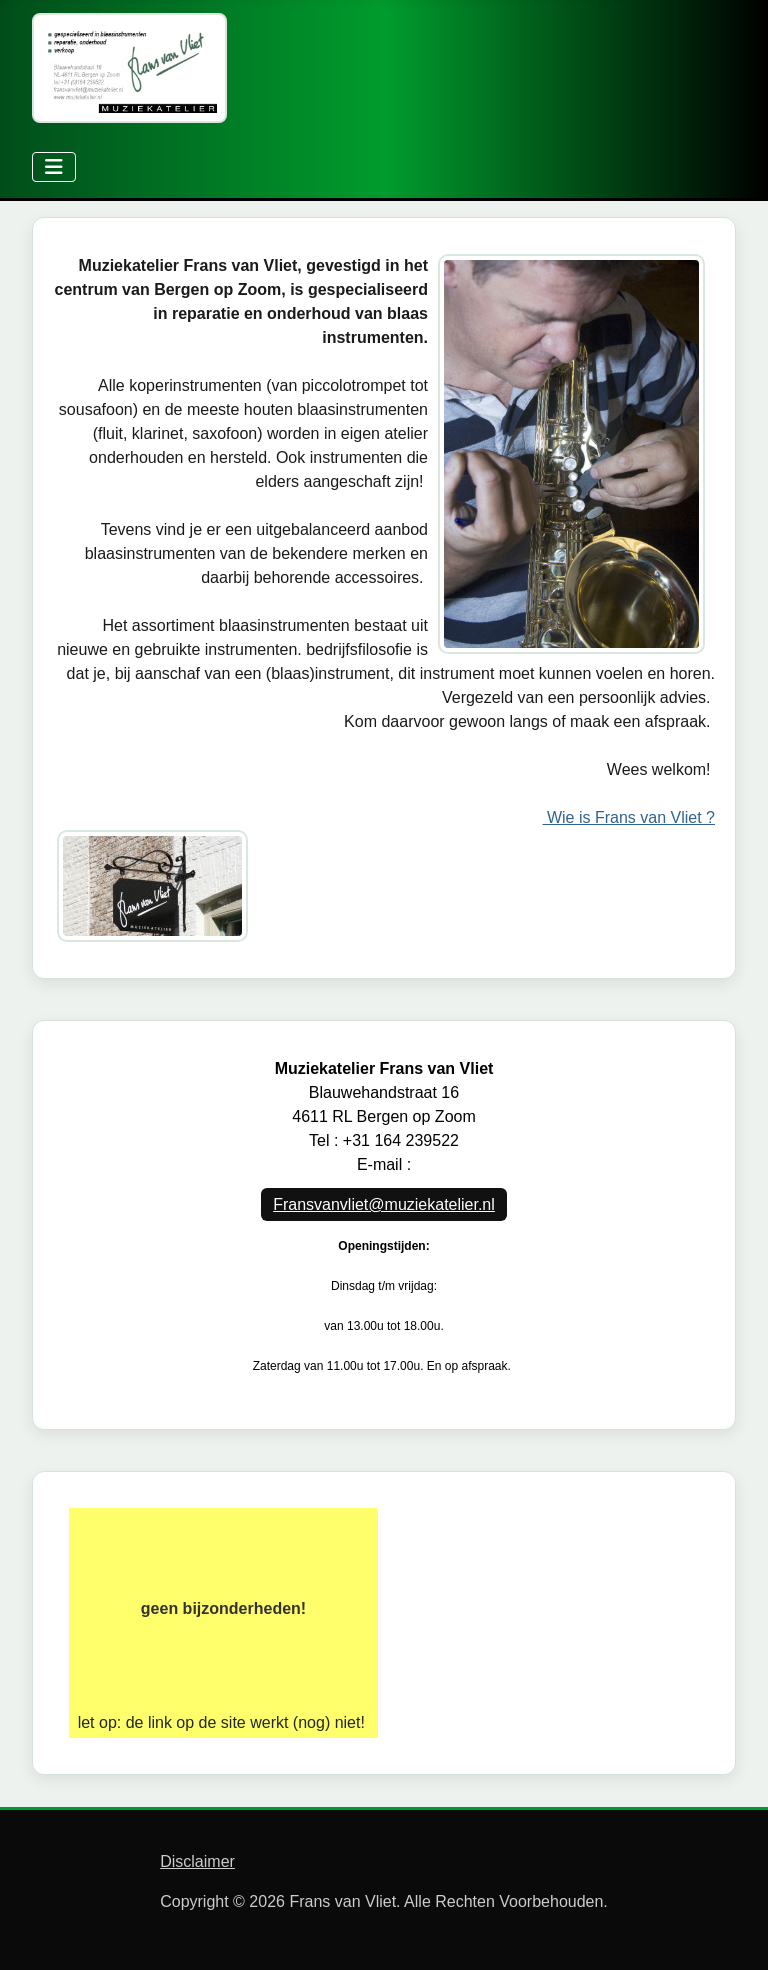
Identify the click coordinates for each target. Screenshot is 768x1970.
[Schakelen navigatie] (54, 167)
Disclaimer (197, 1861)
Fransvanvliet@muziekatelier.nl (384, 1204)
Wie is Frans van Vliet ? (629, 817)
